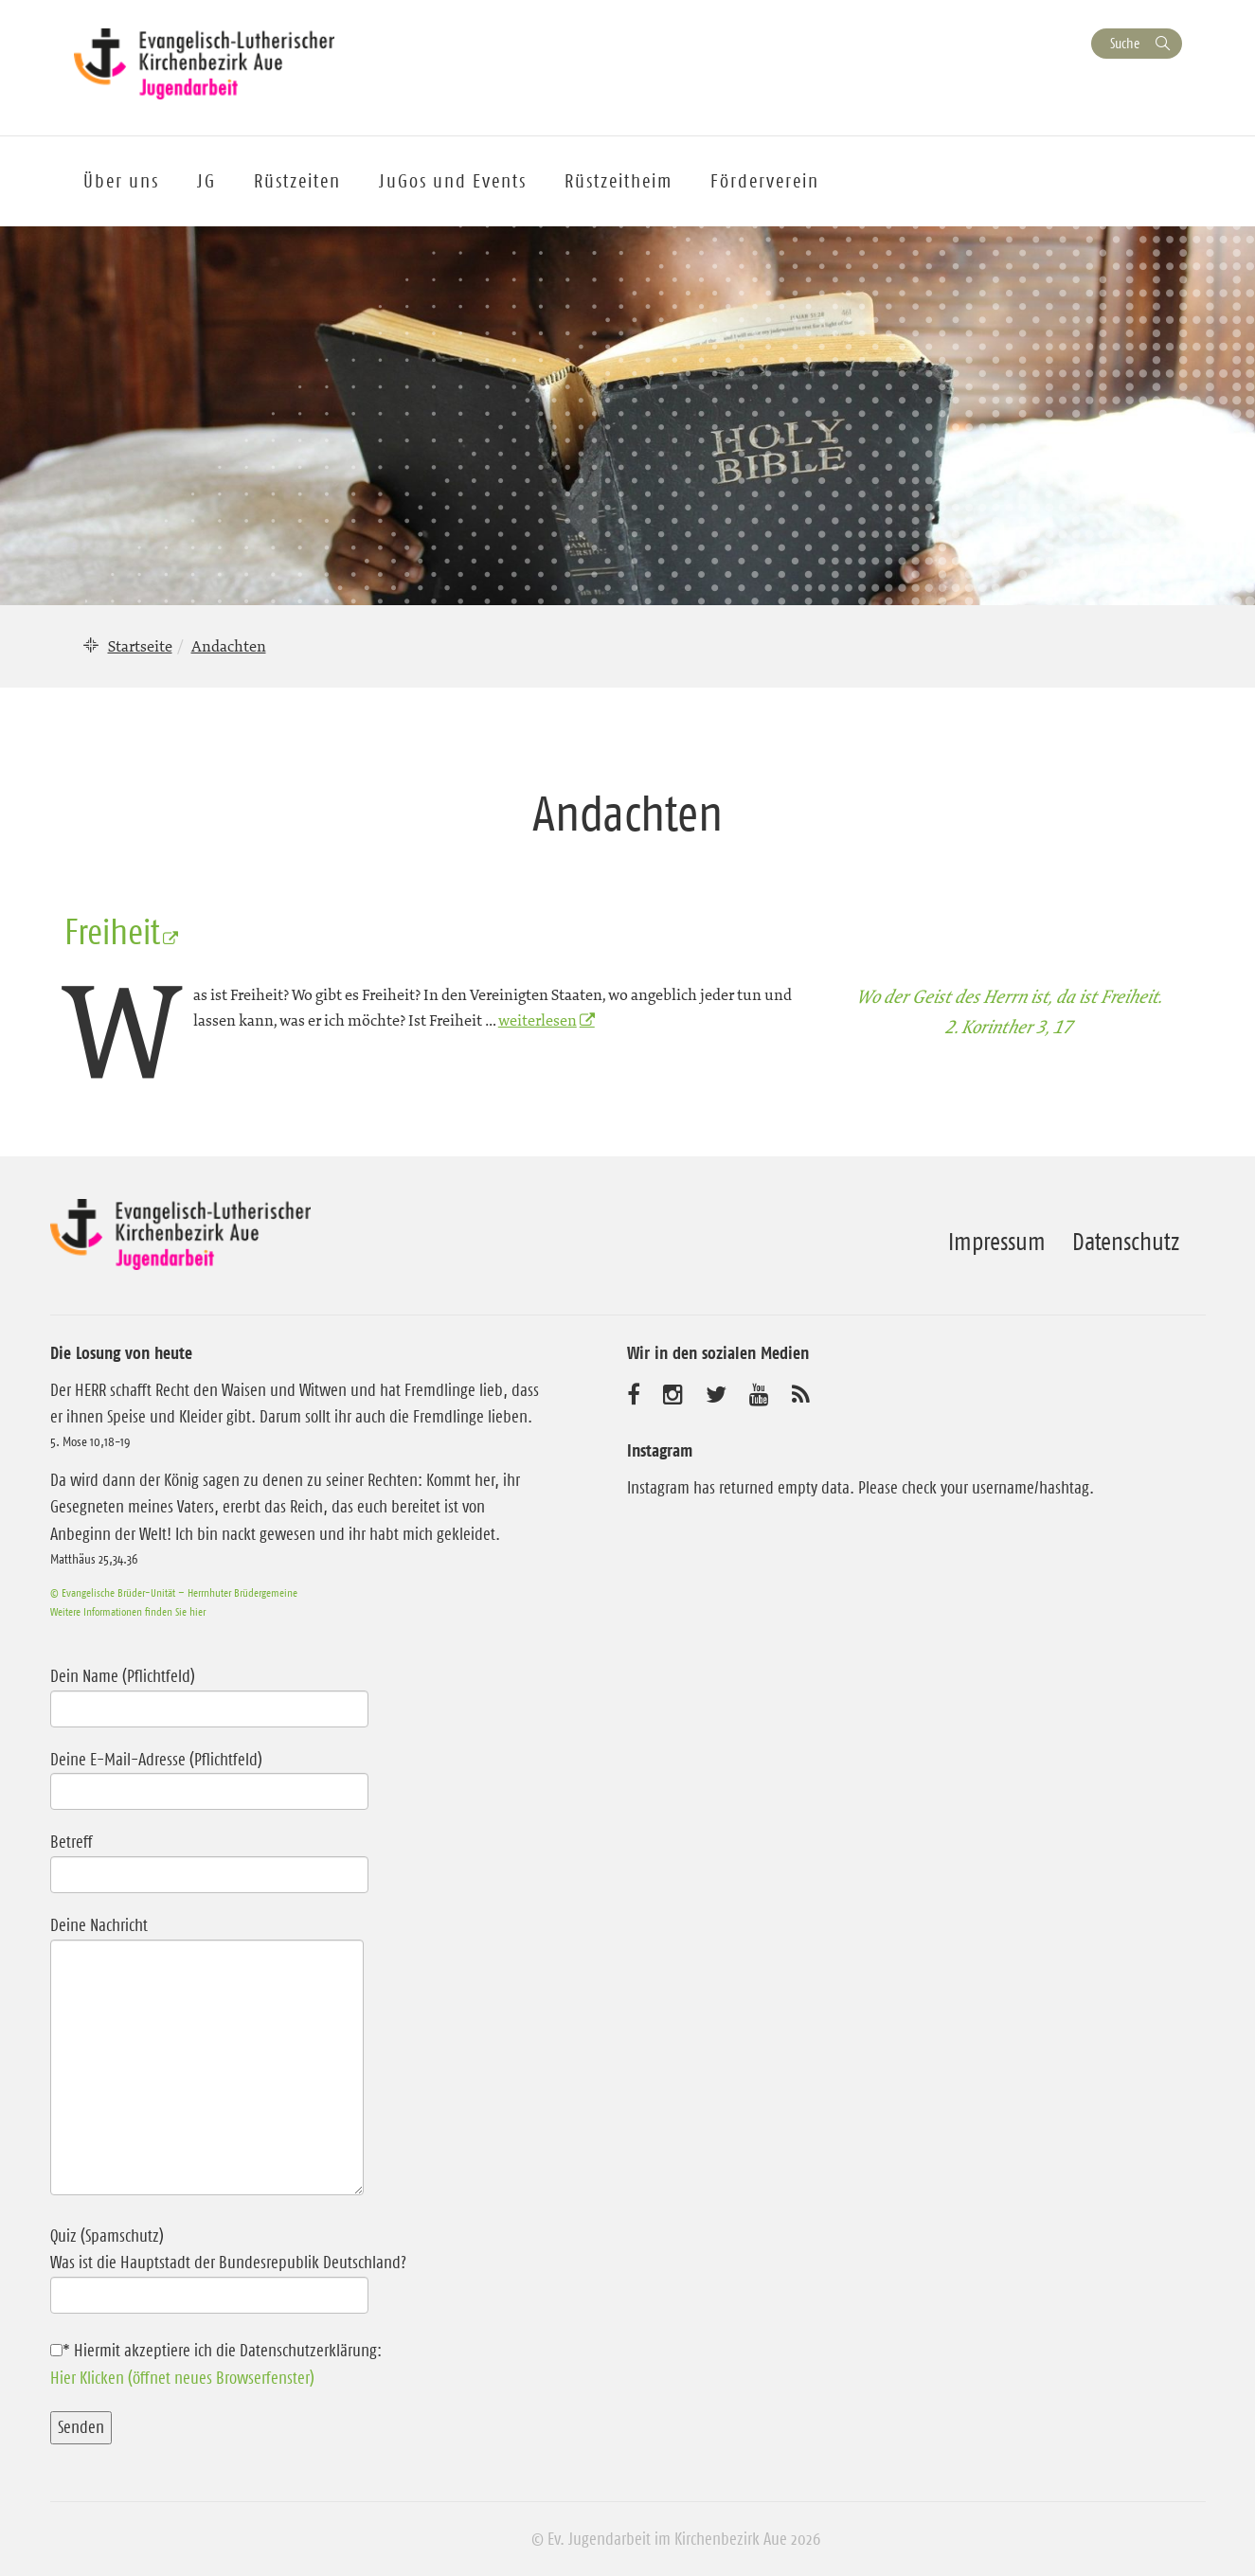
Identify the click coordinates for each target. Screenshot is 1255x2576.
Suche (1124, 43)
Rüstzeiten (297, 181)
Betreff (209, 1858)
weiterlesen (537, 1020)
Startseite (140, 645)
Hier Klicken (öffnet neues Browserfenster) (182, 2378)
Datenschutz (1125, 1241)
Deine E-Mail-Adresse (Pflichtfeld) (209, 1775)
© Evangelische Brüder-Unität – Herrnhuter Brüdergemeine (173, 1592)
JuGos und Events (453, 181)
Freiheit (112, 932)
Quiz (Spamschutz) (299, 2266)
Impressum (997, 1241)
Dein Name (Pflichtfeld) (209, 1692)
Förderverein (764, 181)
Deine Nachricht (207, 2057)
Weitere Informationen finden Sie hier (128, 1611)
